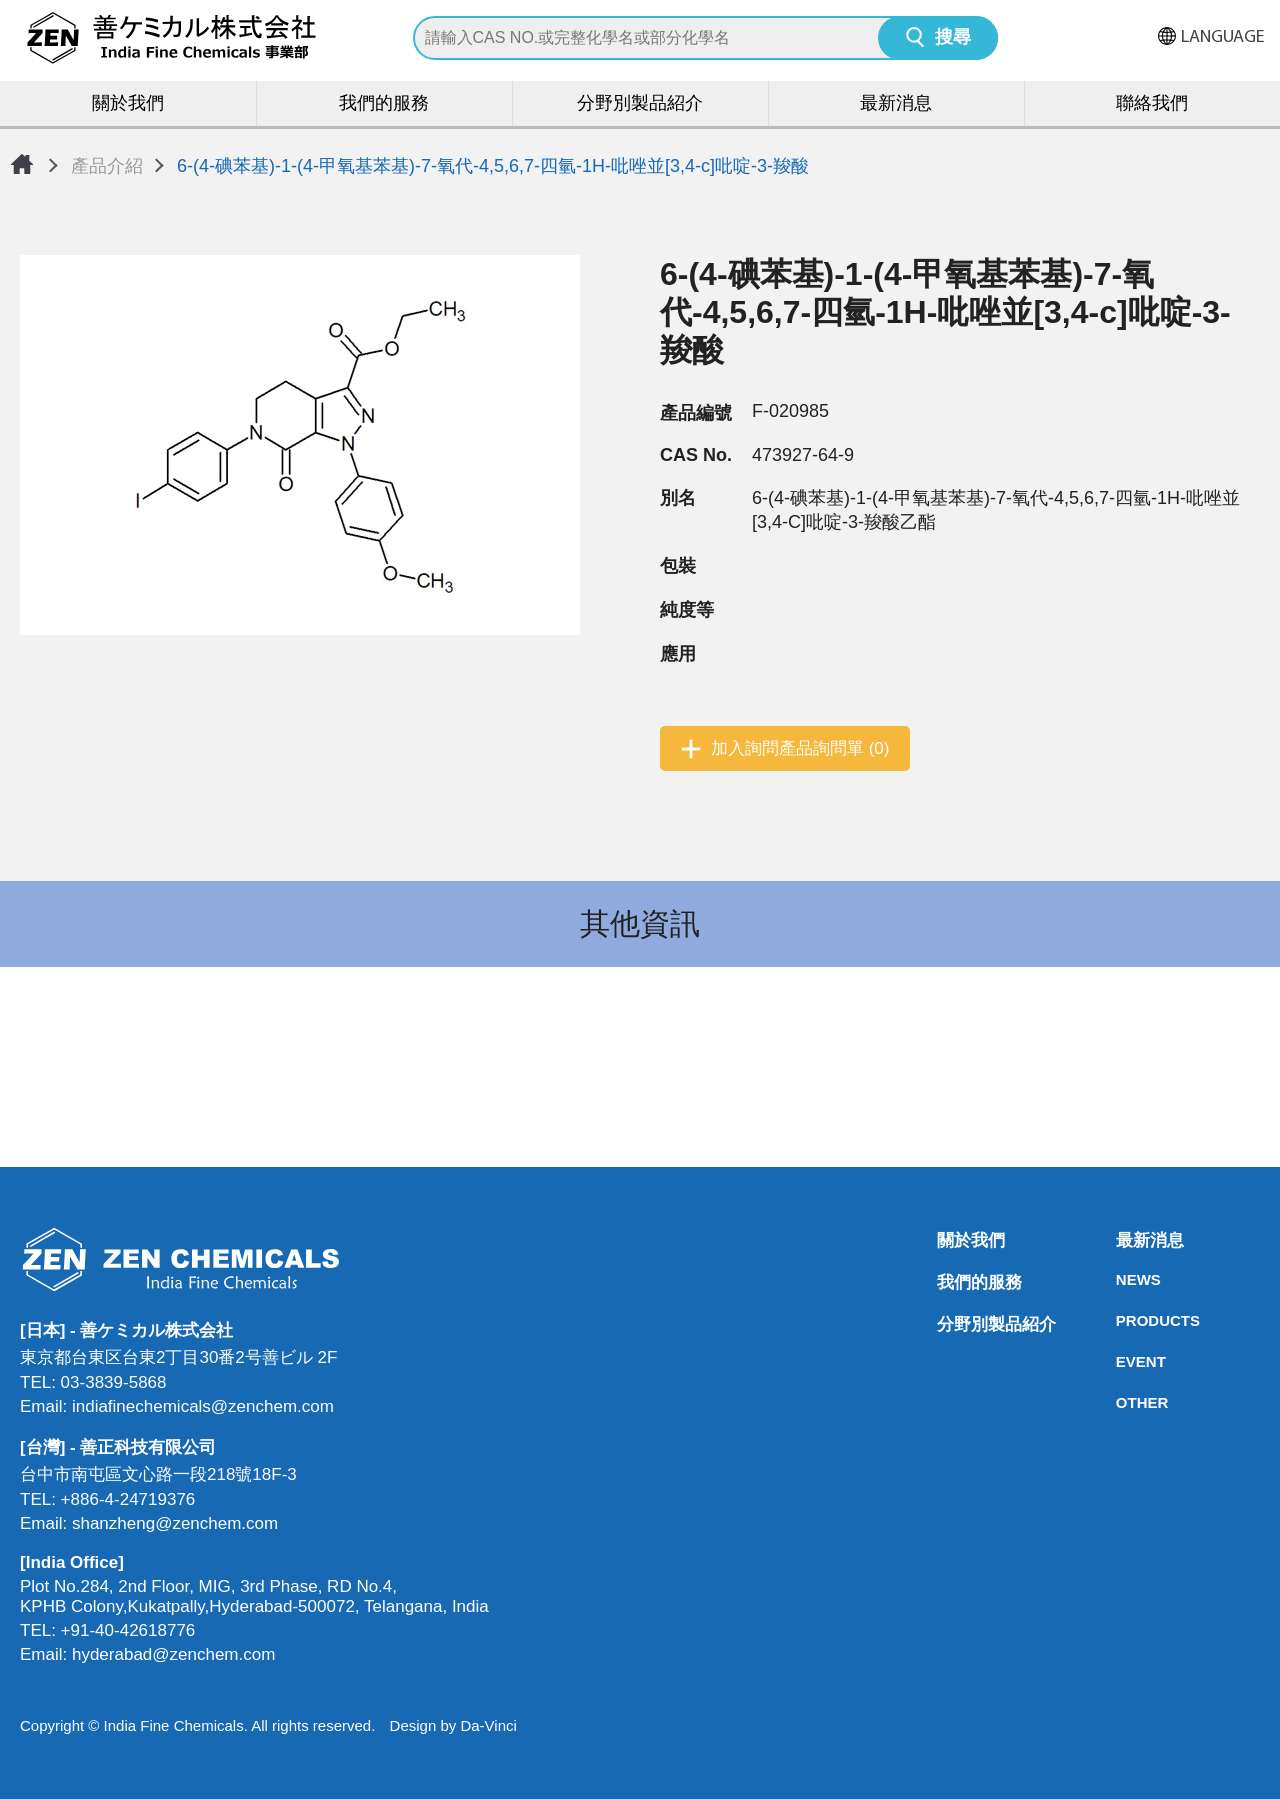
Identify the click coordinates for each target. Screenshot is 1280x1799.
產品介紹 (107, 166)
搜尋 (953, 38)
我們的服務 (384, 104)
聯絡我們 (1152, 104)
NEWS (1122, 1279)
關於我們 (128, 104)
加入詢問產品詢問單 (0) (800, 748)
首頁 (22, 164)
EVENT (1122, 1361)
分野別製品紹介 (640, 104)
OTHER (1122, 1402)
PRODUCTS (1122, 1320)
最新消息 (896, 104)
